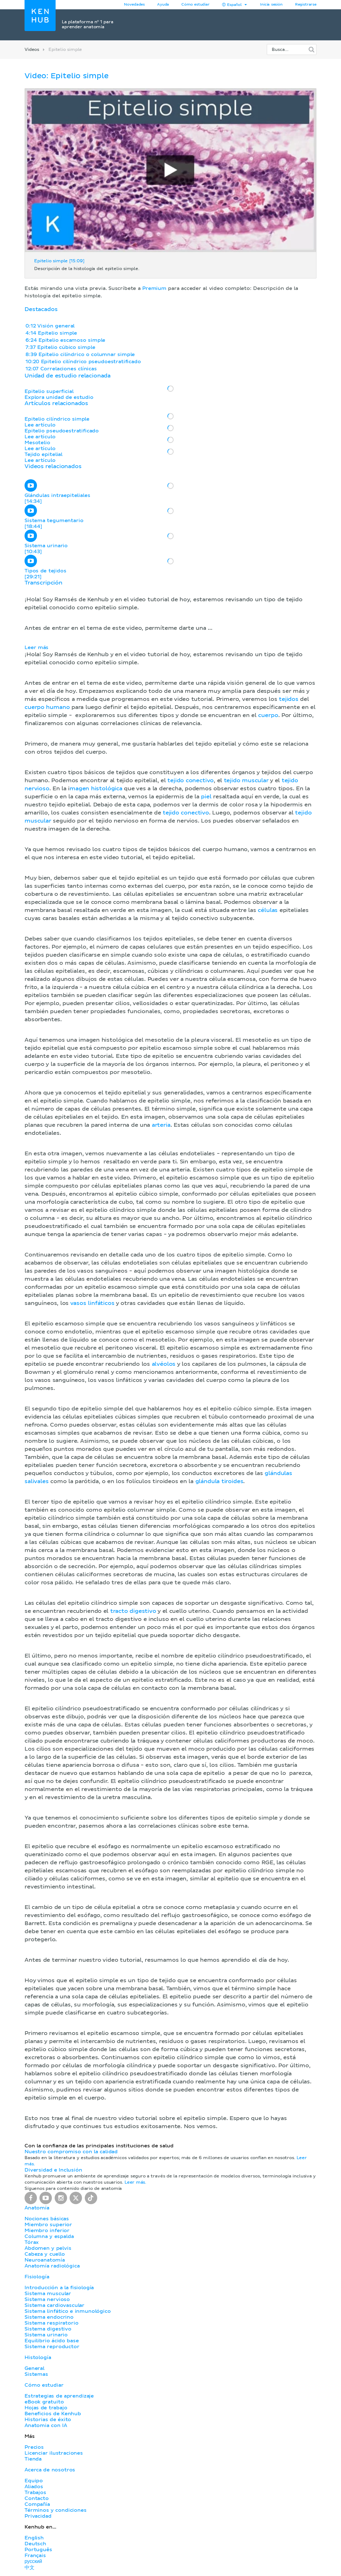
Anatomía (37, 2207)
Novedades (134, 5)
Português (38, 2549)
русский (33, 2561)
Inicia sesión (271, 5)
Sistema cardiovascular (54, 2305)
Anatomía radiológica (52, 2265)
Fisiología (37, 2276)
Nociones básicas (47, 2218)
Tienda (33, 2458)
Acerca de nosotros (50, 2469)
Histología (38, 2357)
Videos (32, 49)
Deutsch (35, 2543)
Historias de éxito (48, 2419)
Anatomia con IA (46, 2425)
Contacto (37, 2498)
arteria (161, 1125)
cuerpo (268, 715)
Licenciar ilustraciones (54, 2453)
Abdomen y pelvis (48, 2248)
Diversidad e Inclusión (53, 2170)
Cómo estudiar (195, 5)
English (34, 2537)
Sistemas (36, 2374)
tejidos (288, 699)
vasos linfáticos (92, 1303)
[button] (170, 1355)
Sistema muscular (48, 2293)
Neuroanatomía (45, 2260)
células (268, 910)
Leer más (36, 647)
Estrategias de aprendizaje (59, 2395)
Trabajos (35, 2492)
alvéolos (164, 1364)
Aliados (34, 2486)
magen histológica (96, 789)
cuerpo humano (47, 707)
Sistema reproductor (52, 2346)
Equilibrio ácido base (52, 2340)
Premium (154, 288)
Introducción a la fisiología (59, 2287)
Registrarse (305, 5)
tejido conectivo (190, 780)
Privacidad (38, 2516)
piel (206, 797)
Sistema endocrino (49, 2317)
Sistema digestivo (48, 2328)
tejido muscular (246, 780)
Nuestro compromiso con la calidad (71, 2151)
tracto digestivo (133, 1611)
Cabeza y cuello (45, 2254)
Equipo (34, 2480)
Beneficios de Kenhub (53, 2413)
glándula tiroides (219, 1481)
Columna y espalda (49, 2236)
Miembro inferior (47, 2230)
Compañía (37, 2504)
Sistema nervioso (47, 2299)
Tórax (32, 2242)
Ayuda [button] (163, 5)
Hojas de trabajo (46, 2407)
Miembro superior (48, 2224)
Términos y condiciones (56, 2510)
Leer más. (135, 2182)
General (34, 2368)
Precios (34, 2447)
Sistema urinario (46, 2334)
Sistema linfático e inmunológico (68, 2311)
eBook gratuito (44, 2401)
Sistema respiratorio (51, 2323)
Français (35, 2555)
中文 (29, 2567)
